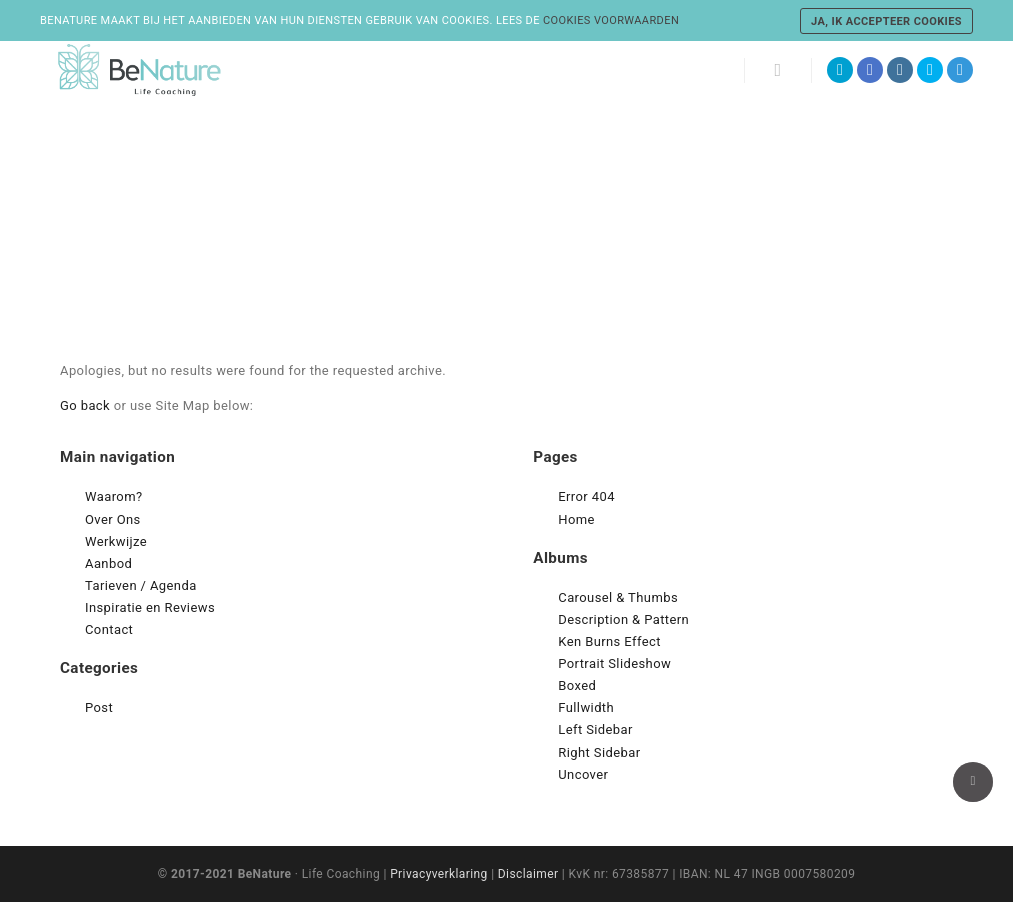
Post (99, 707)
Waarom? (114, 496)
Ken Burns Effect (609, 641)
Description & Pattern (623, 619)
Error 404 (586, 496)
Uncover (583, 774)
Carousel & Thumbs (618, 597)
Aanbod (108, 563)
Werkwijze (116, 541)
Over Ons (113, 519)
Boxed (577, 685)
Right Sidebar (599, 752)
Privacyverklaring (439, 874)
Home (576, 519)
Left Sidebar (595, 729)
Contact (109, 629)
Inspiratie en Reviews (150, 607)
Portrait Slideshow (614, 663)
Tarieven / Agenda (141, 585)
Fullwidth (586, 707)
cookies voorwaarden (611, 20)
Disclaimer (528, 874)
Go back (85, 405)
